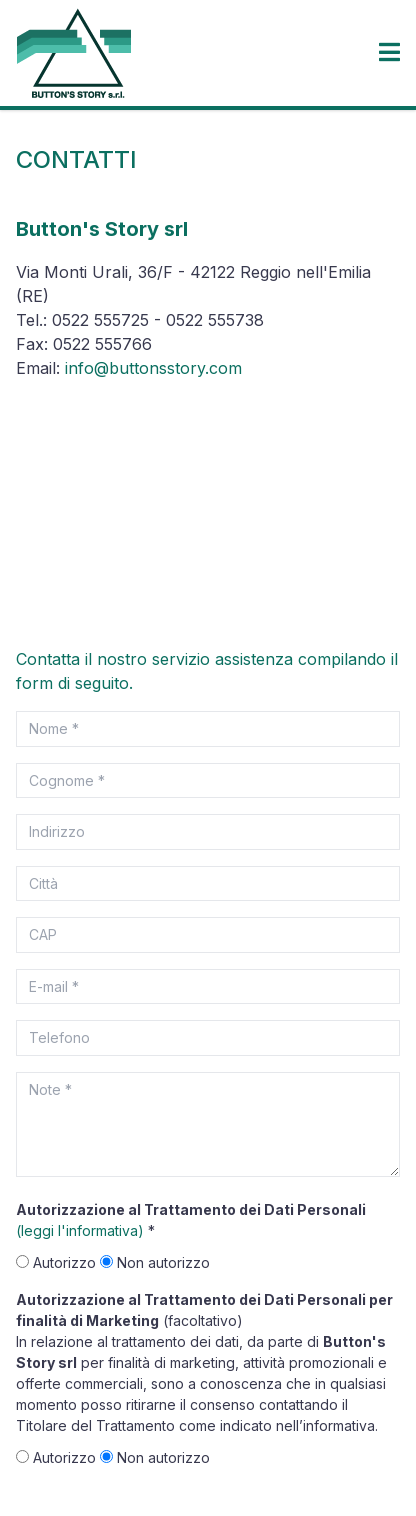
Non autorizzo (155, 1262)
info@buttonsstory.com (153, 368)
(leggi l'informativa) (80, 1230)
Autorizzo (58, 1262)
